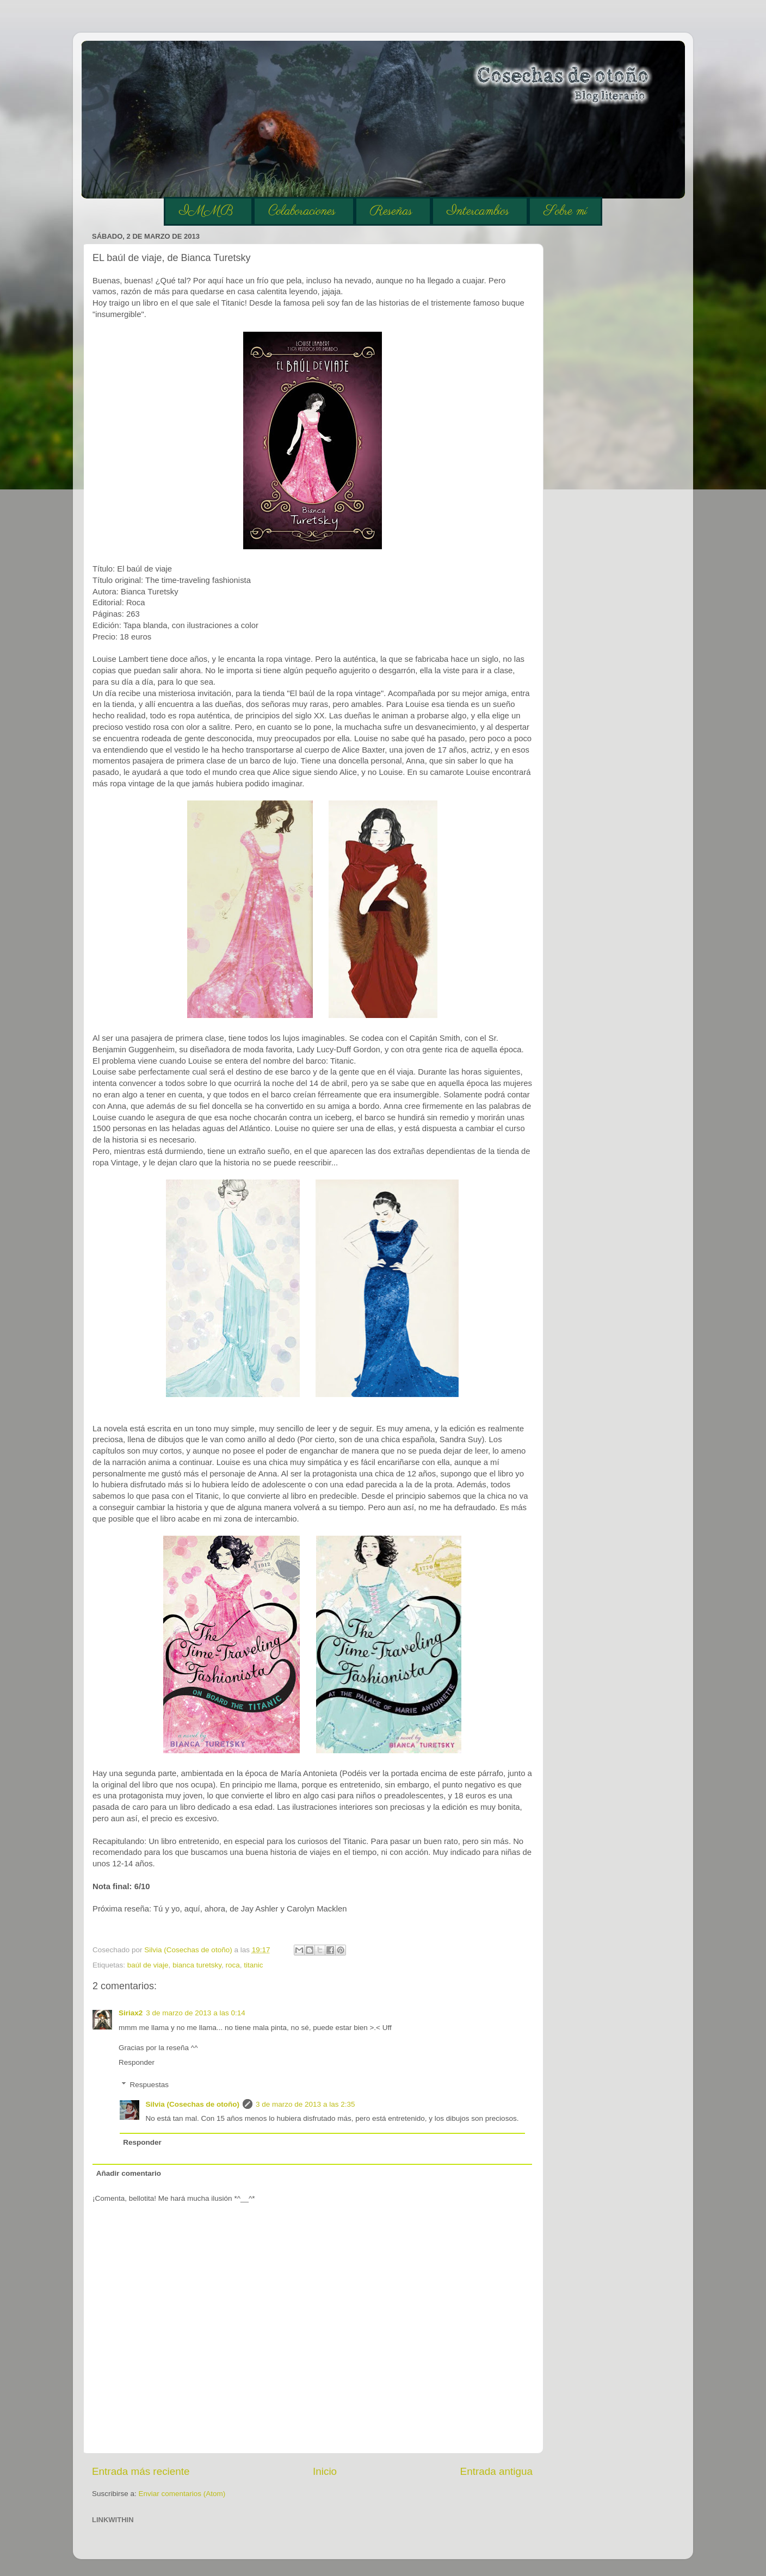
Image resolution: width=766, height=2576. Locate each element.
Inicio (325, 2471)
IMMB (206, 211)
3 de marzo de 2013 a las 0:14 (195, 2013)
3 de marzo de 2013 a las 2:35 (305, 2104)
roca (232, 1965)
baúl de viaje (148, 1965)
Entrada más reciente (141, 2471)
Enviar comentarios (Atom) (182, 2494)
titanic (253, 1965)
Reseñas (391, 211)
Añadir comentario (128, 2173)
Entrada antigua (496, 2471)
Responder (137, 2062)
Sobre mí (565, 211)
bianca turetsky (196, 1965)
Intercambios (478, 211)
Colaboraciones (302, 211)
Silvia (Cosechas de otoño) (193, 2104)
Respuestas (149, 2085)
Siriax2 (131, 2013)
